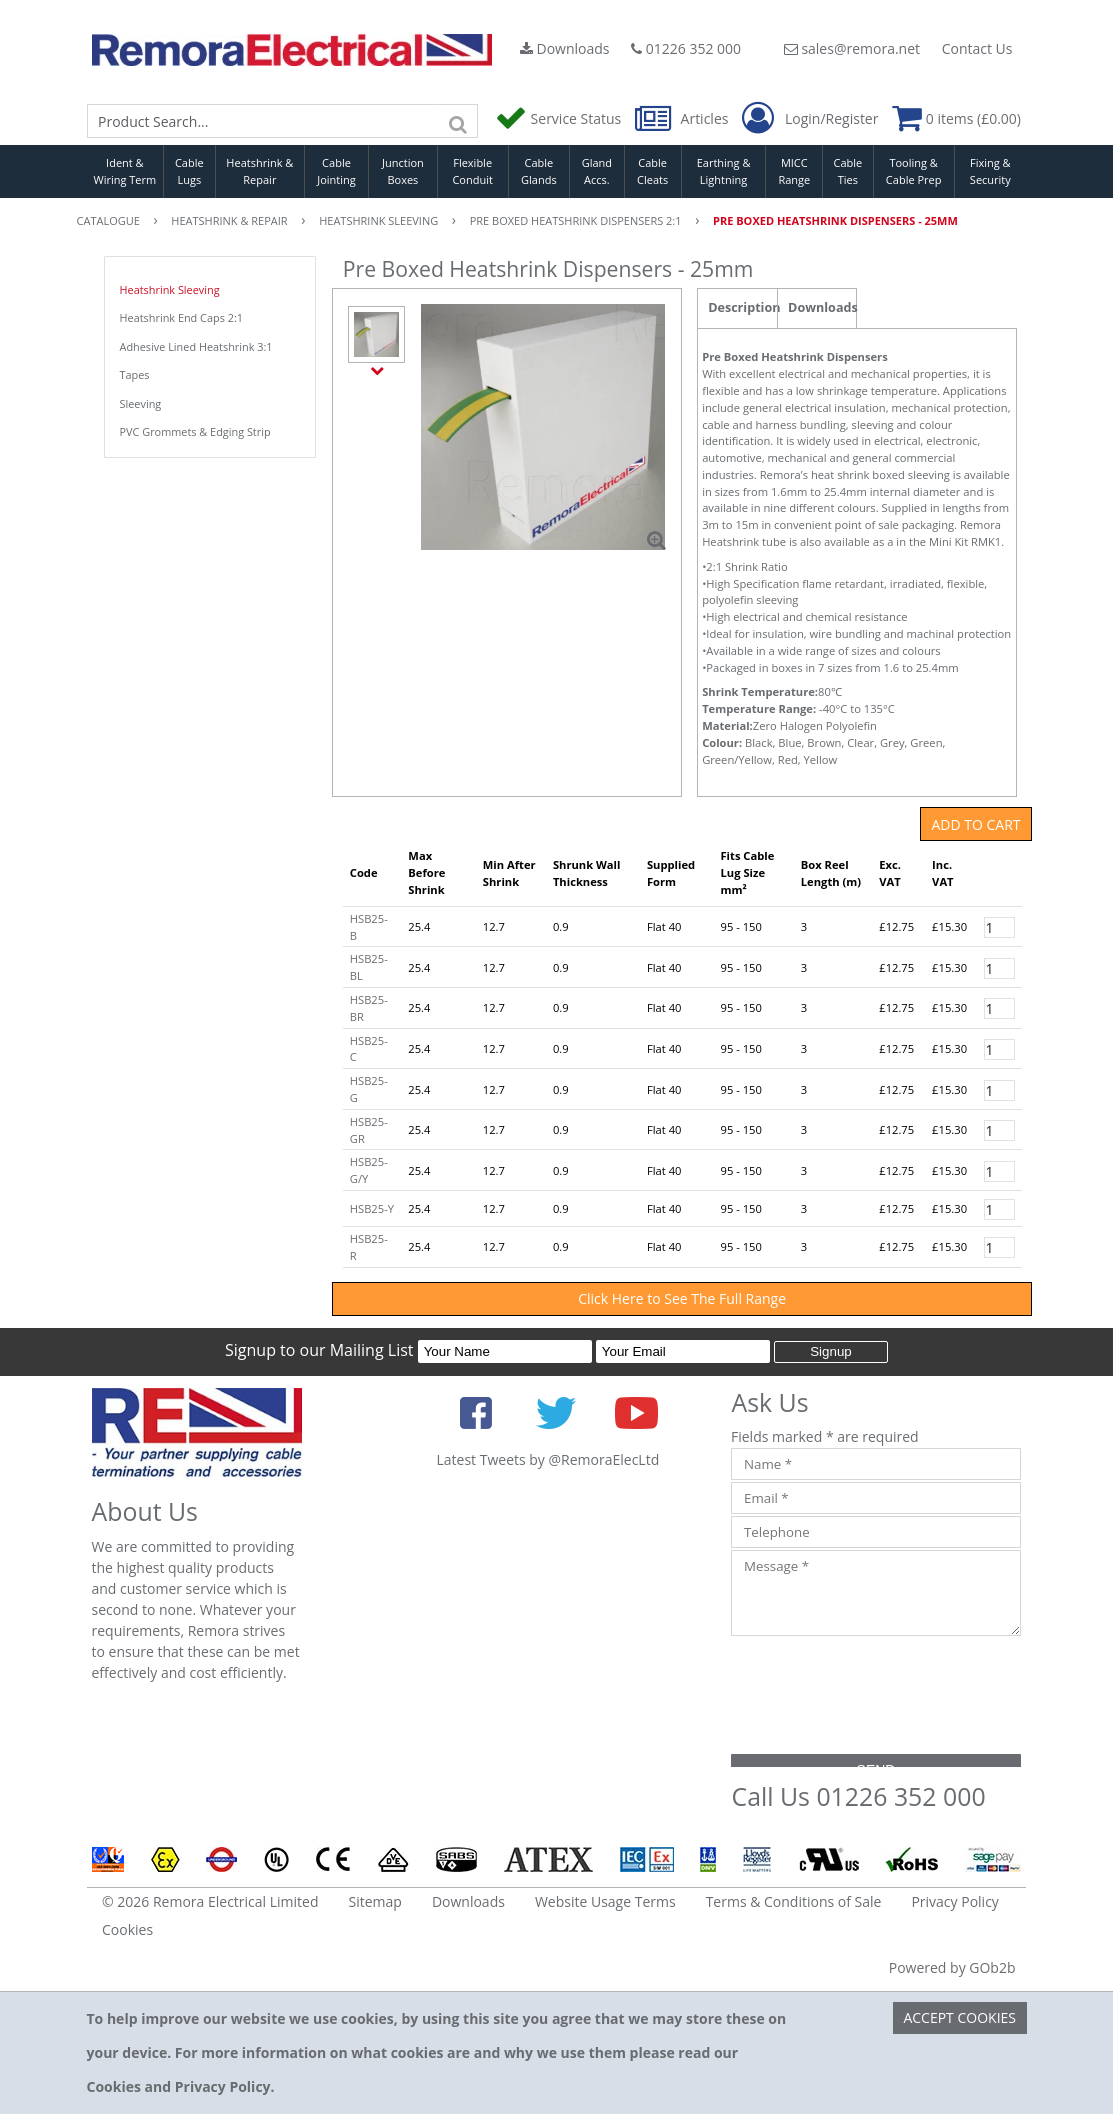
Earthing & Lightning (724, 171)
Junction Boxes (403, 171)
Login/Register (810, 119)
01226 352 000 (686, 48)
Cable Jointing (336, 171)
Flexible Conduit (472, 171)
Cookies (127, 1929)
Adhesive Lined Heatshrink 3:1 (196, 346)
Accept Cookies (959, 2017)
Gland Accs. (597, 171)
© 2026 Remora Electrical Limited (210, 1901)
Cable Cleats (652, 171)
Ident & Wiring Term (125, 171)
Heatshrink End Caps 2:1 (182, 317)
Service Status (560, 118)
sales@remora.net (852, 48)
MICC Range (794, 171)
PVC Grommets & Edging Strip (195, 431)
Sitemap (375, 1901)
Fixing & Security (990, 171)
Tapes (135, 374)
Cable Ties (848, 171)
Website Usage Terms (605, 1901)
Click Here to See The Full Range (682, 1298)
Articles (683, 118)
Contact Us (977, 48)
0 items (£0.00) (956, 118)
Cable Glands (539, 171)
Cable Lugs (189, 171)
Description (742, 307)
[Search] (458, 121)
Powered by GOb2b (952, 1967)
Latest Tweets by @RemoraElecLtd (547, 1459)
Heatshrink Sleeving (170, 289)
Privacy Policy (954, 1901)
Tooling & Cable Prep (914, 171)
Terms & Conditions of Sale (794, 1901)
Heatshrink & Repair (259, 171)
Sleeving (141, 403)
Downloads (565, 48)
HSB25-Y (372, 1208)
